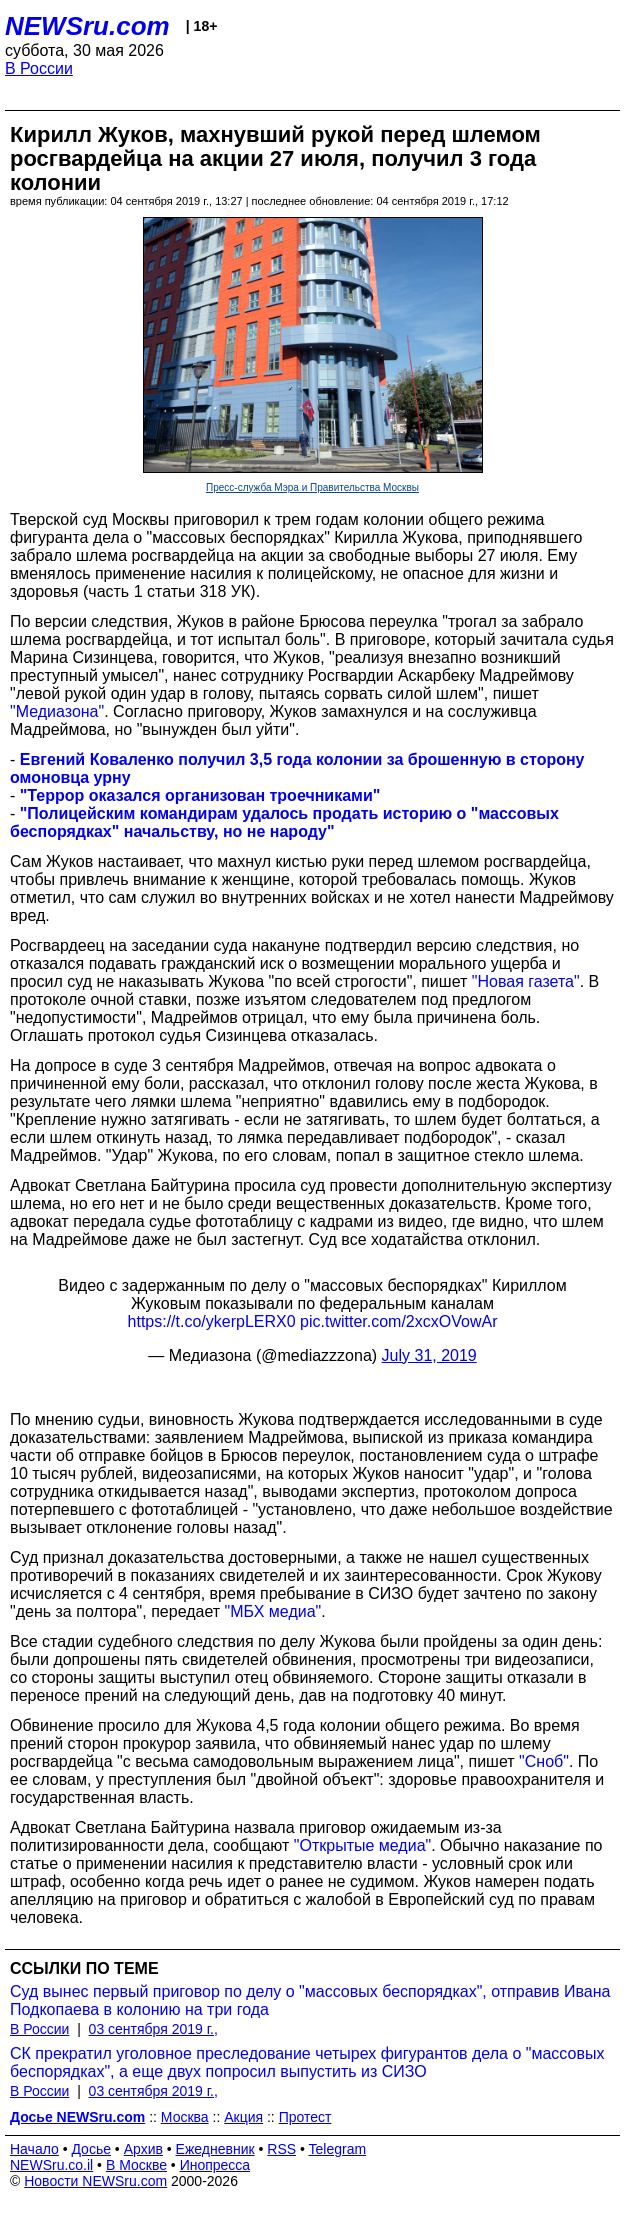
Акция (243, 2117)
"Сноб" (544, 1761)
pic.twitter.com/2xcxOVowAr (398, 1321)
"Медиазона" (57, 711)
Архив (143, 2149)
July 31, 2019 (429, 1355)
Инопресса (215, 2165)
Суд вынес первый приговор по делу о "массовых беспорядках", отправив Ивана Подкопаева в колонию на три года (310, 2000)
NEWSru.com (87, 26)
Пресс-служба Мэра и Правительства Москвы (312, 487)
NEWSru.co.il (51, 2165)
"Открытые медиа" (362, 1845)
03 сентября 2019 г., (153, 2029)
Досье (91, 2149)
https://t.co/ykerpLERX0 (212, 1321)
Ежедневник (215, 2149)
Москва (185, 2117)
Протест (305, 2117)
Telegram (338, 2149)
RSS (281, 2149)
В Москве (136, 2165)
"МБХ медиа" (273, 1611)
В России (39, 68)
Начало (34, 2149)
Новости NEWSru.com (95, 2181)
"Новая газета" (526, 981)
